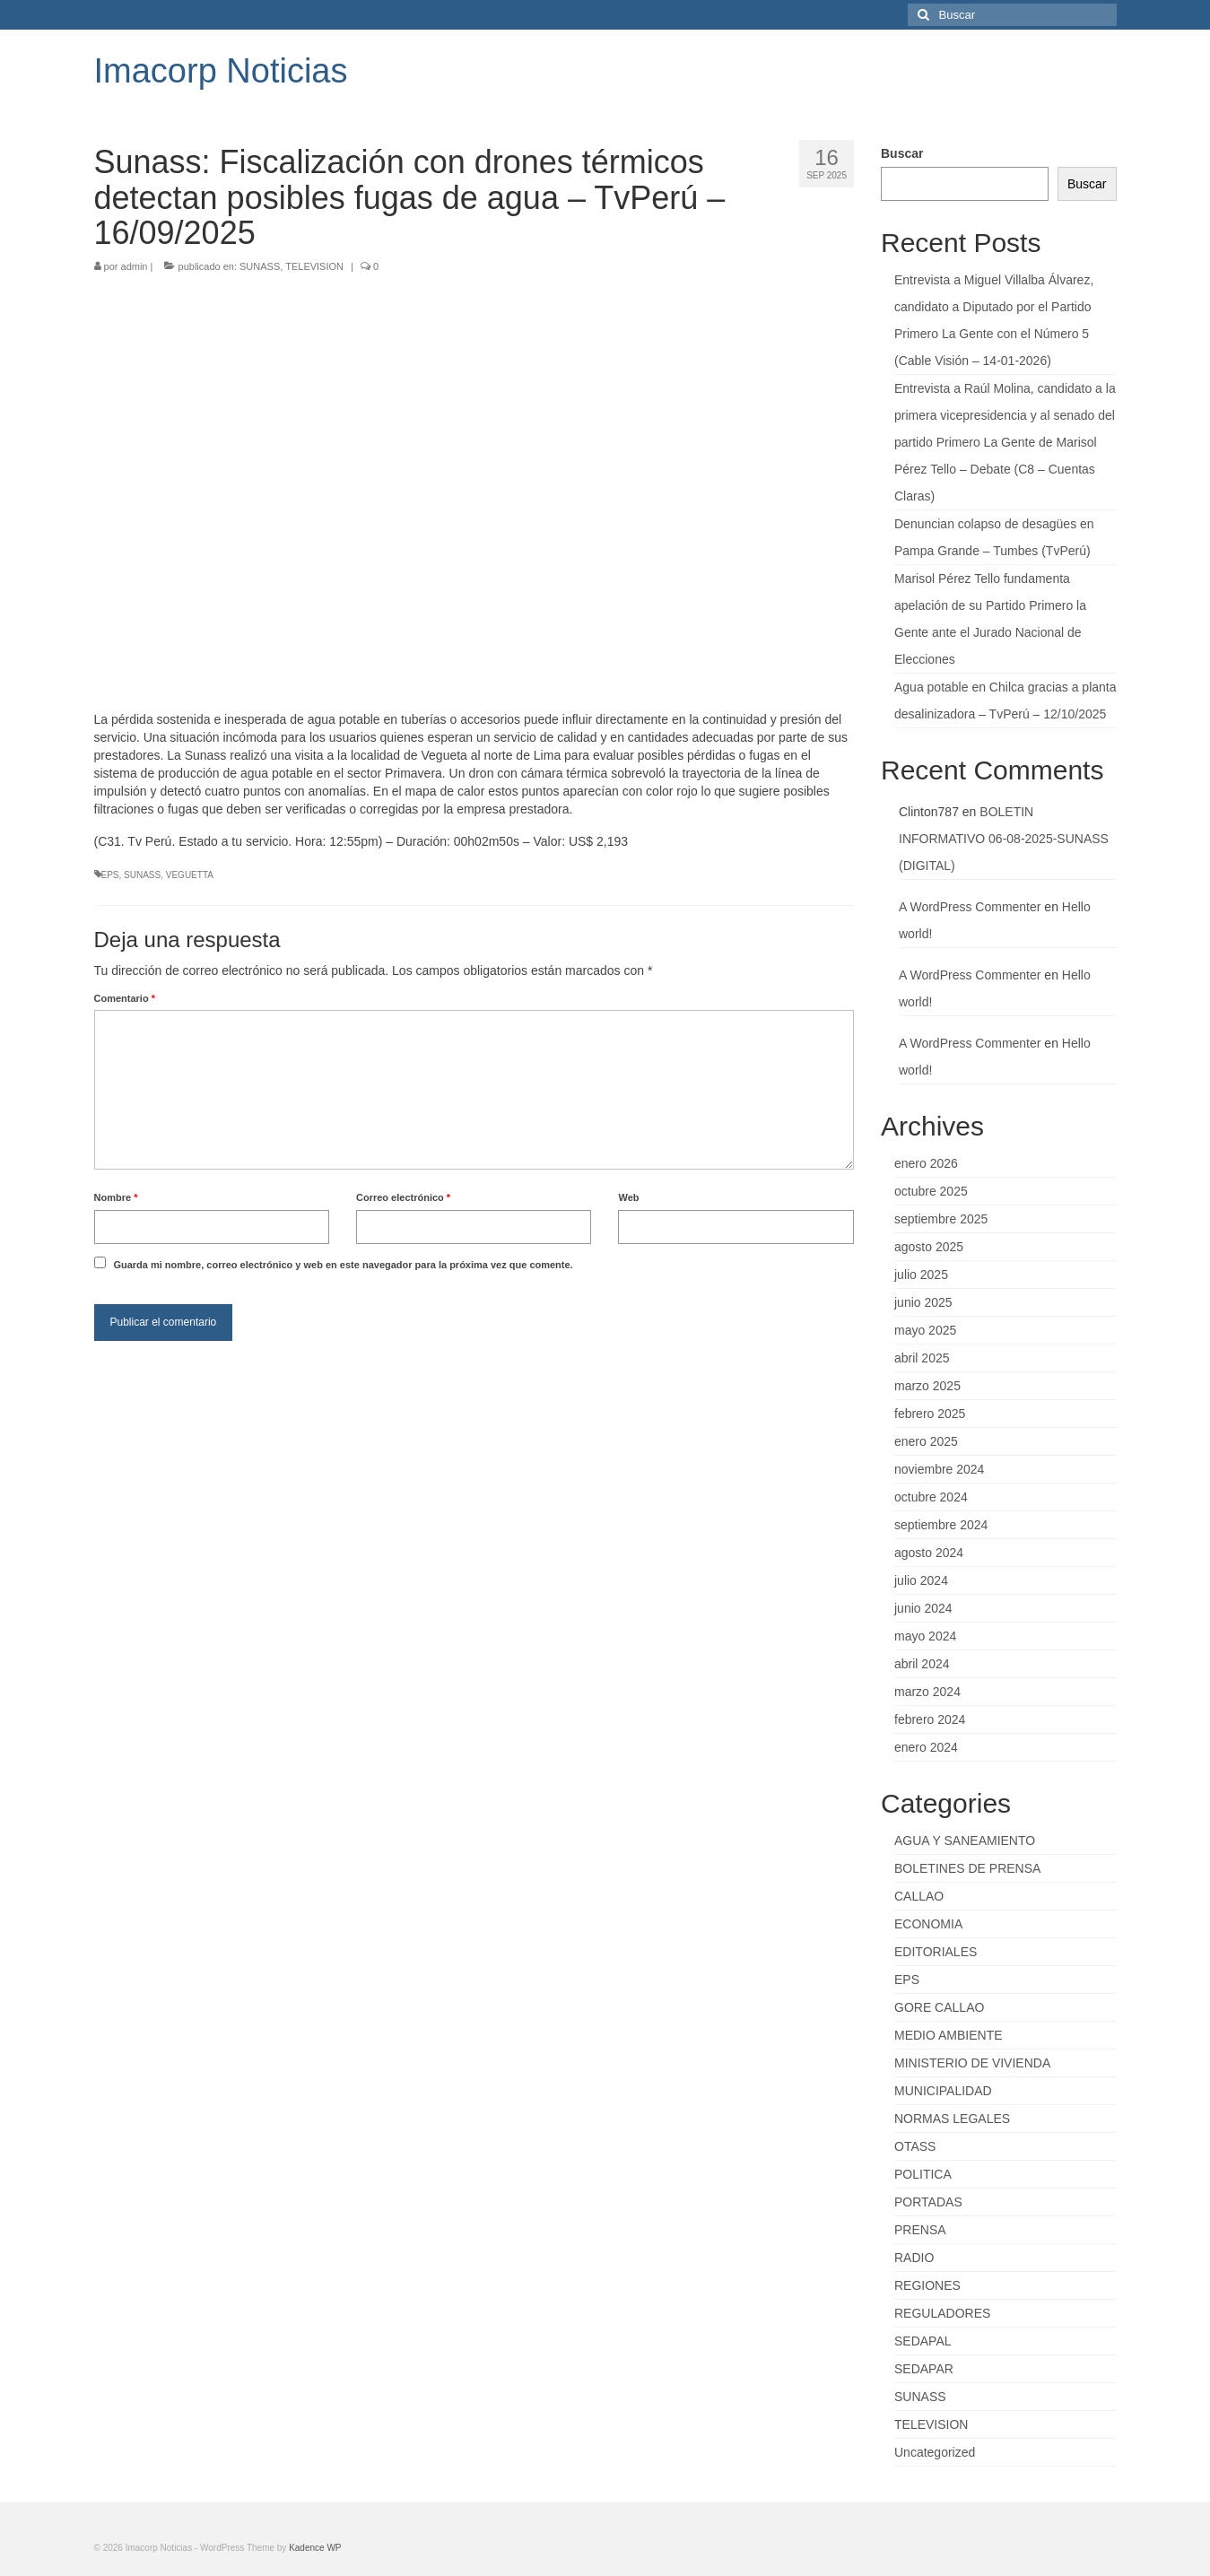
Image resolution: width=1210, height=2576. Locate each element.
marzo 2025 (927, 1386)
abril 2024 (922, 1664)
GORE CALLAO (939, 2007)
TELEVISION (314, 266)
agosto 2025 (928, 1247)
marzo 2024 (927, 1691)
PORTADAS (928, 2202)
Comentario (124, 998)
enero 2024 (926, 1747)
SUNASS (259, 266)
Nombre (116, 1197)
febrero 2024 (929, 1719)
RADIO (914, 2257)
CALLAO (919, 1896)
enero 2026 (926, 1163)
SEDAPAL (923, 2341)
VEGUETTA (189, 875)
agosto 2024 (928, 1552)
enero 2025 (926, 1441)
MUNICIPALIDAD (943, 2091)
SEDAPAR (923, 2369)
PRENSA (920, 2230)
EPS (110, 875)
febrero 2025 (929, 1413)
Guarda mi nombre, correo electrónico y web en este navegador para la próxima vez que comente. (342, 1264)
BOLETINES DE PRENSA (967, 1868)
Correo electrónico (403, 1197)
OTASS (915, 2146)
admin (134, 266)
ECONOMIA (928, 1924)
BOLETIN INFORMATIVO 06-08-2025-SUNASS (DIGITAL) (1004, 839)
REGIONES (927, 2285)
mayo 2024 (925, 1636)
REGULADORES (942, 2313)
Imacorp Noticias (221, 71)
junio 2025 (923, 1302)
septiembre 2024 (941, 1525)
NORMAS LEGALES (952, 2118)
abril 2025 (922, 1358)
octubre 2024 (931, 1497)
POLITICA (923, 2174)
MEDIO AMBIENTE (948, 2035)
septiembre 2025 (941, 1219)
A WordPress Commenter (969, 907)
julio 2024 (921, 1580)
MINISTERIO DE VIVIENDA (972, 2063)
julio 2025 (921, 1274)
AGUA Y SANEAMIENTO (964, 1840)
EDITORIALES (935, 1952)
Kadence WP (315, 2548)
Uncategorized (934, 2452)
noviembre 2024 (939, 1469)
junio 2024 (923, 1608)
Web (628, 1197)
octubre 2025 (931, 1191)
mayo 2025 (925, 1330)
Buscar (902, 153)
